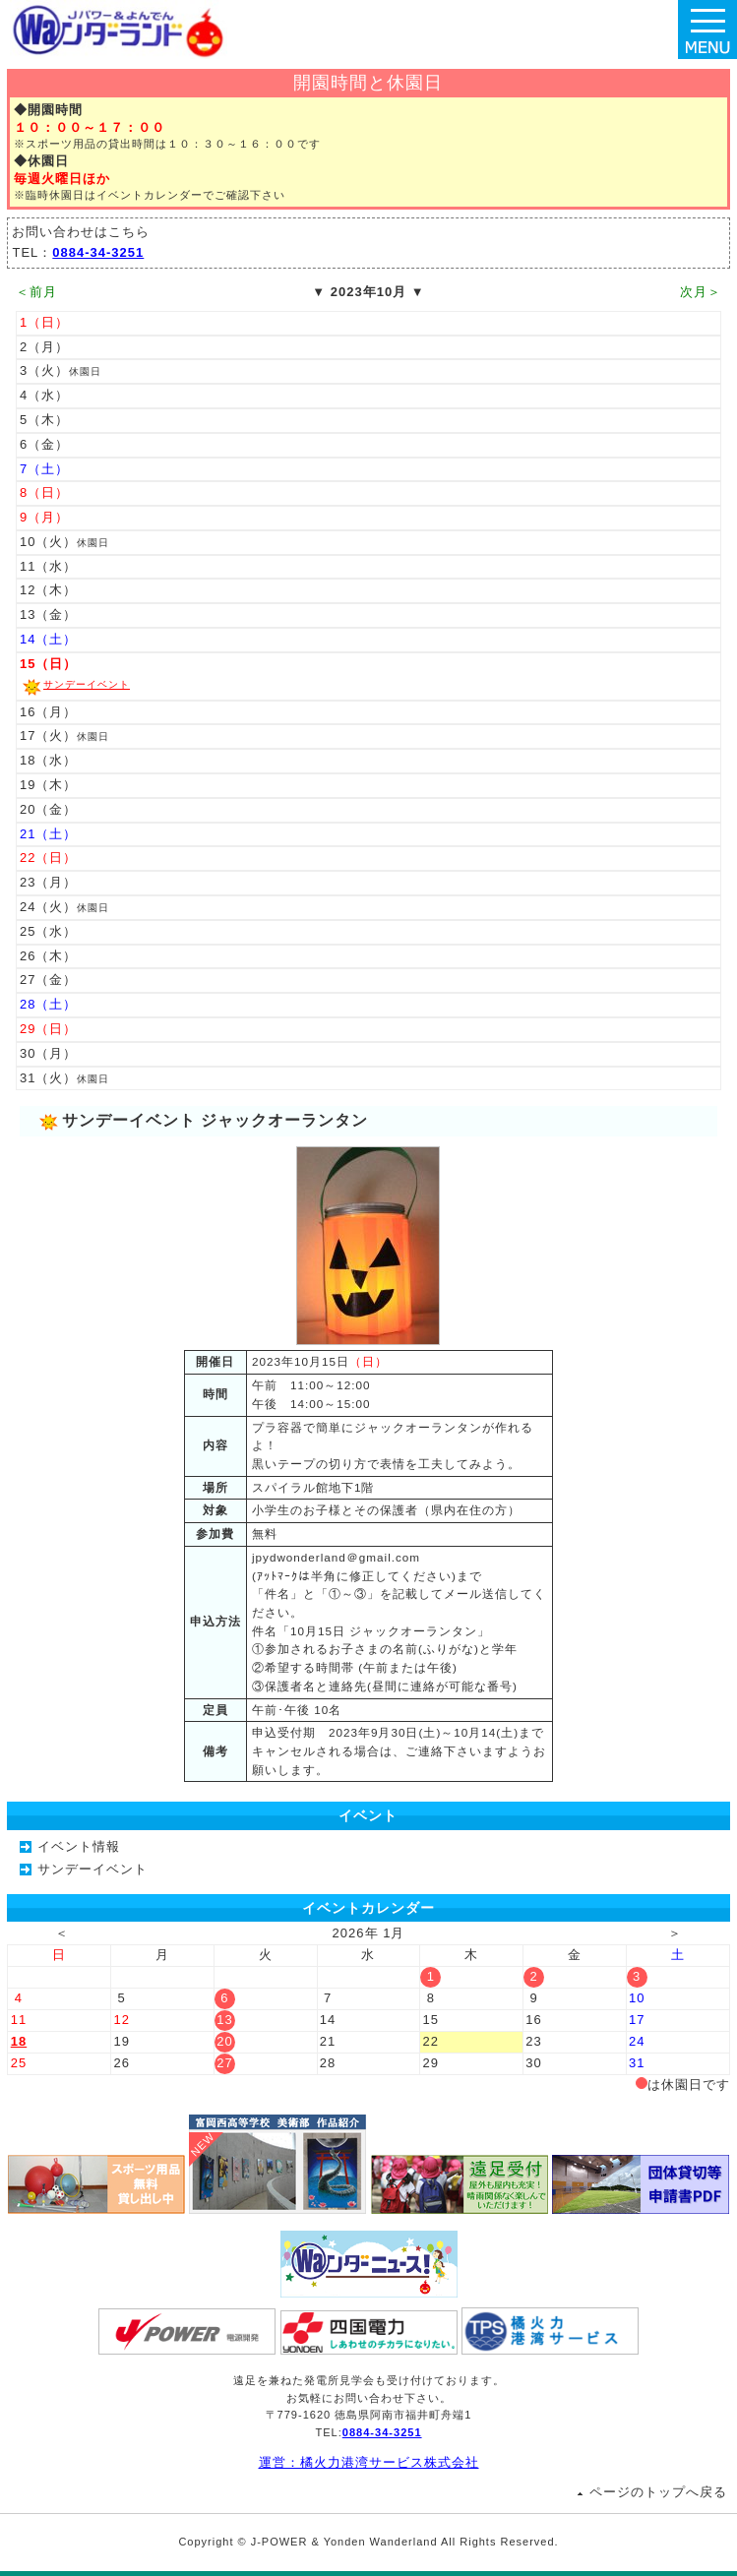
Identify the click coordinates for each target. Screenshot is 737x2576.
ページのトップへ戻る (658, 2491)
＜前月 (36, 291)
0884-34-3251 (98, 252)
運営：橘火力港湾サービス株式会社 (369, 2462)
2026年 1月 (369, 1933)
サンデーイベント (86, 684)
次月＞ (700, 291)
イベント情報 (78, 1846)
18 (19, 2041)
